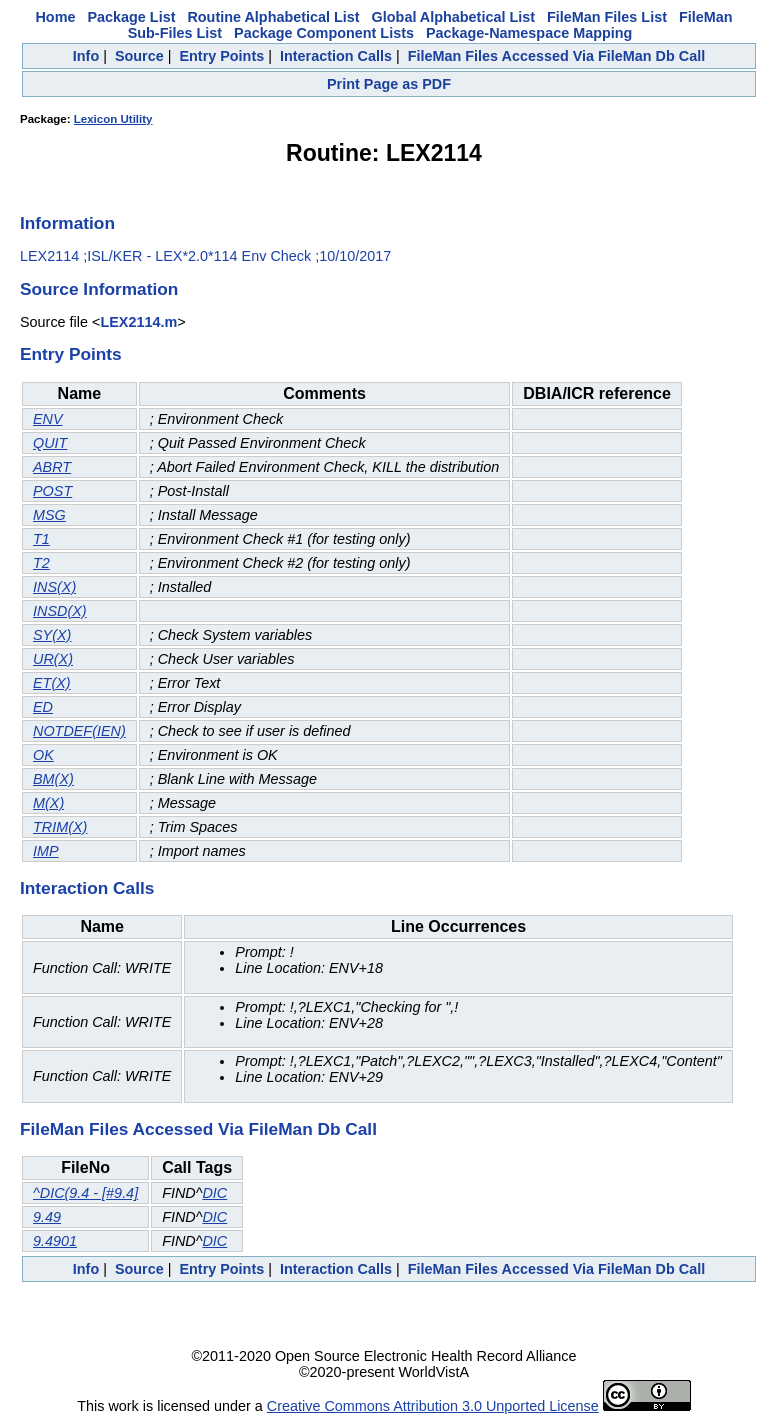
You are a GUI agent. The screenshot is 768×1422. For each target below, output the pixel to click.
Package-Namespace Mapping (529, 33)
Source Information (99, 289)
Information (67, 223)
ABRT (52, 467)
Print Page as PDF (389, 84)
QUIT (50, 443)
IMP (46, 851)
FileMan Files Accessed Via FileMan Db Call (557, 56)
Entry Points (221, 56)
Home (55, 17)
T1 (41, 539)
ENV (48, 419)
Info (86, 56)
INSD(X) (60, 611)
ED (43, 707)
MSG (49, 515)
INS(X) (54, 587)
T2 (41, 563)
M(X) (48, 803)
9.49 (47, 1217)
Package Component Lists (324, 33)
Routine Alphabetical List (273, 17)
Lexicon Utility (113, 119)
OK (43, 755)
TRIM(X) (60, 827)
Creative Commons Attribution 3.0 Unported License (433, 1406)
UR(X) (53, 659)
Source (139, 56)
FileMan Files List (607, 17)
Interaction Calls (336, 56)
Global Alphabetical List (453, 17)
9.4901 (55, 1241)
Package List (131, 17)
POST (52, 491)
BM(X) (53, 779)
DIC (214, 1193)
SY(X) (52, 635)
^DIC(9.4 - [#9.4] (85, 1193)
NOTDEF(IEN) (79, 731)
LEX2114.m (138, 322)
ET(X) (52, 683)
